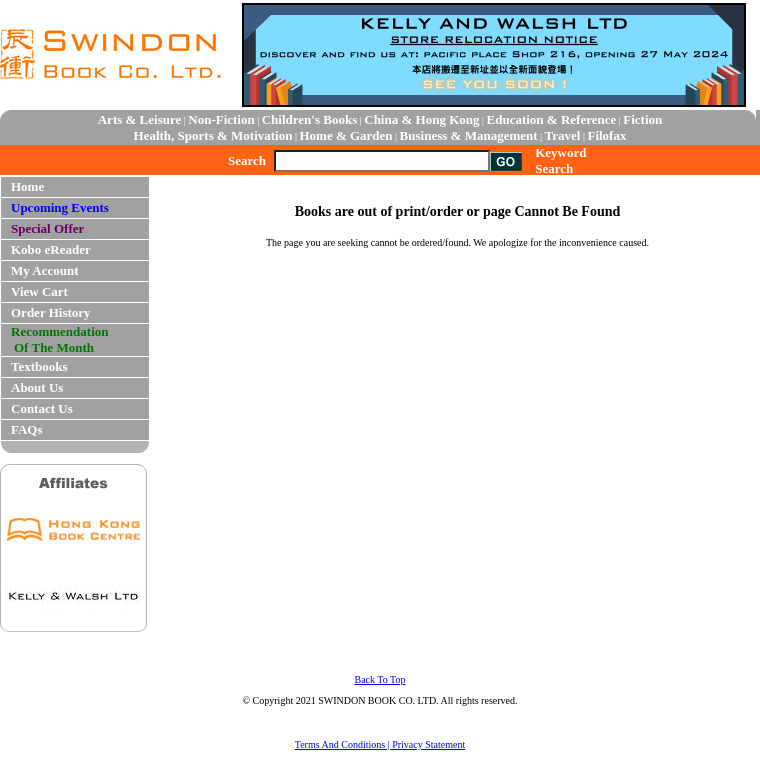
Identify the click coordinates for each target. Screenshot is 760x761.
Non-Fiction (221, 119)
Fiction (642, 119)
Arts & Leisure (140, 119)
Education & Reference (552, 119)
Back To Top (379, 679)
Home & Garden (345, 135)
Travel (563, 135)
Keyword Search (560, 160)
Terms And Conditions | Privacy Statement (380, 744)
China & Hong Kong (421, 119)
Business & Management (469, 135)
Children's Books (310, 119)
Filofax (606, 135)
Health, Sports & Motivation (213, 135)
